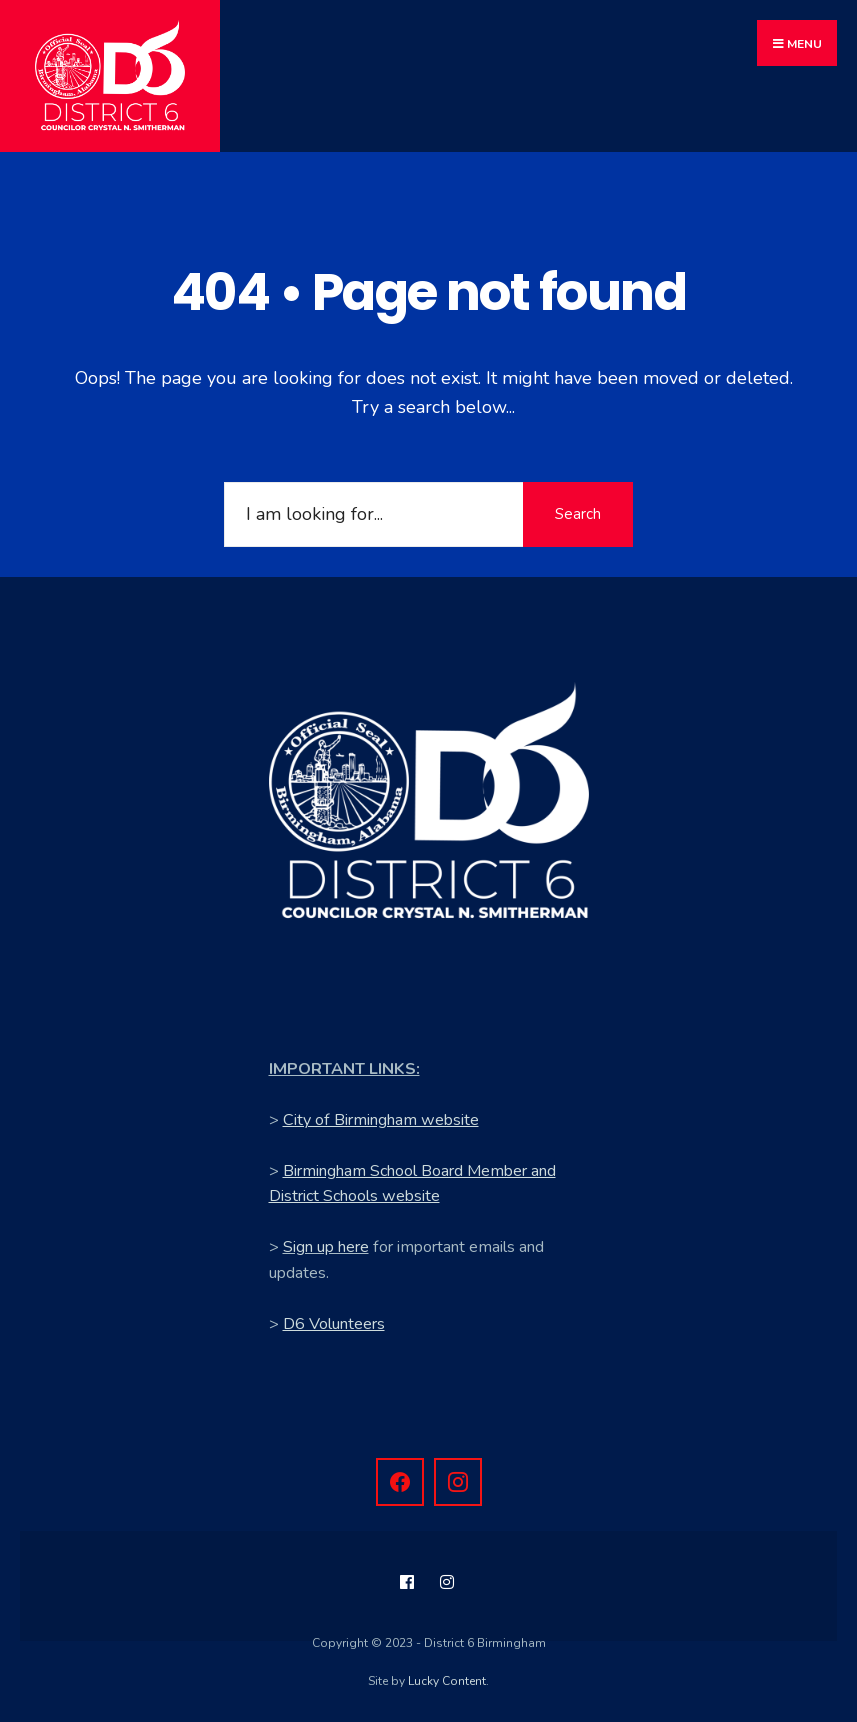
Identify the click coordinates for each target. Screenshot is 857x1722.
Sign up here (326, 1247)
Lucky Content (447, 1681)
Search (578, 514)
